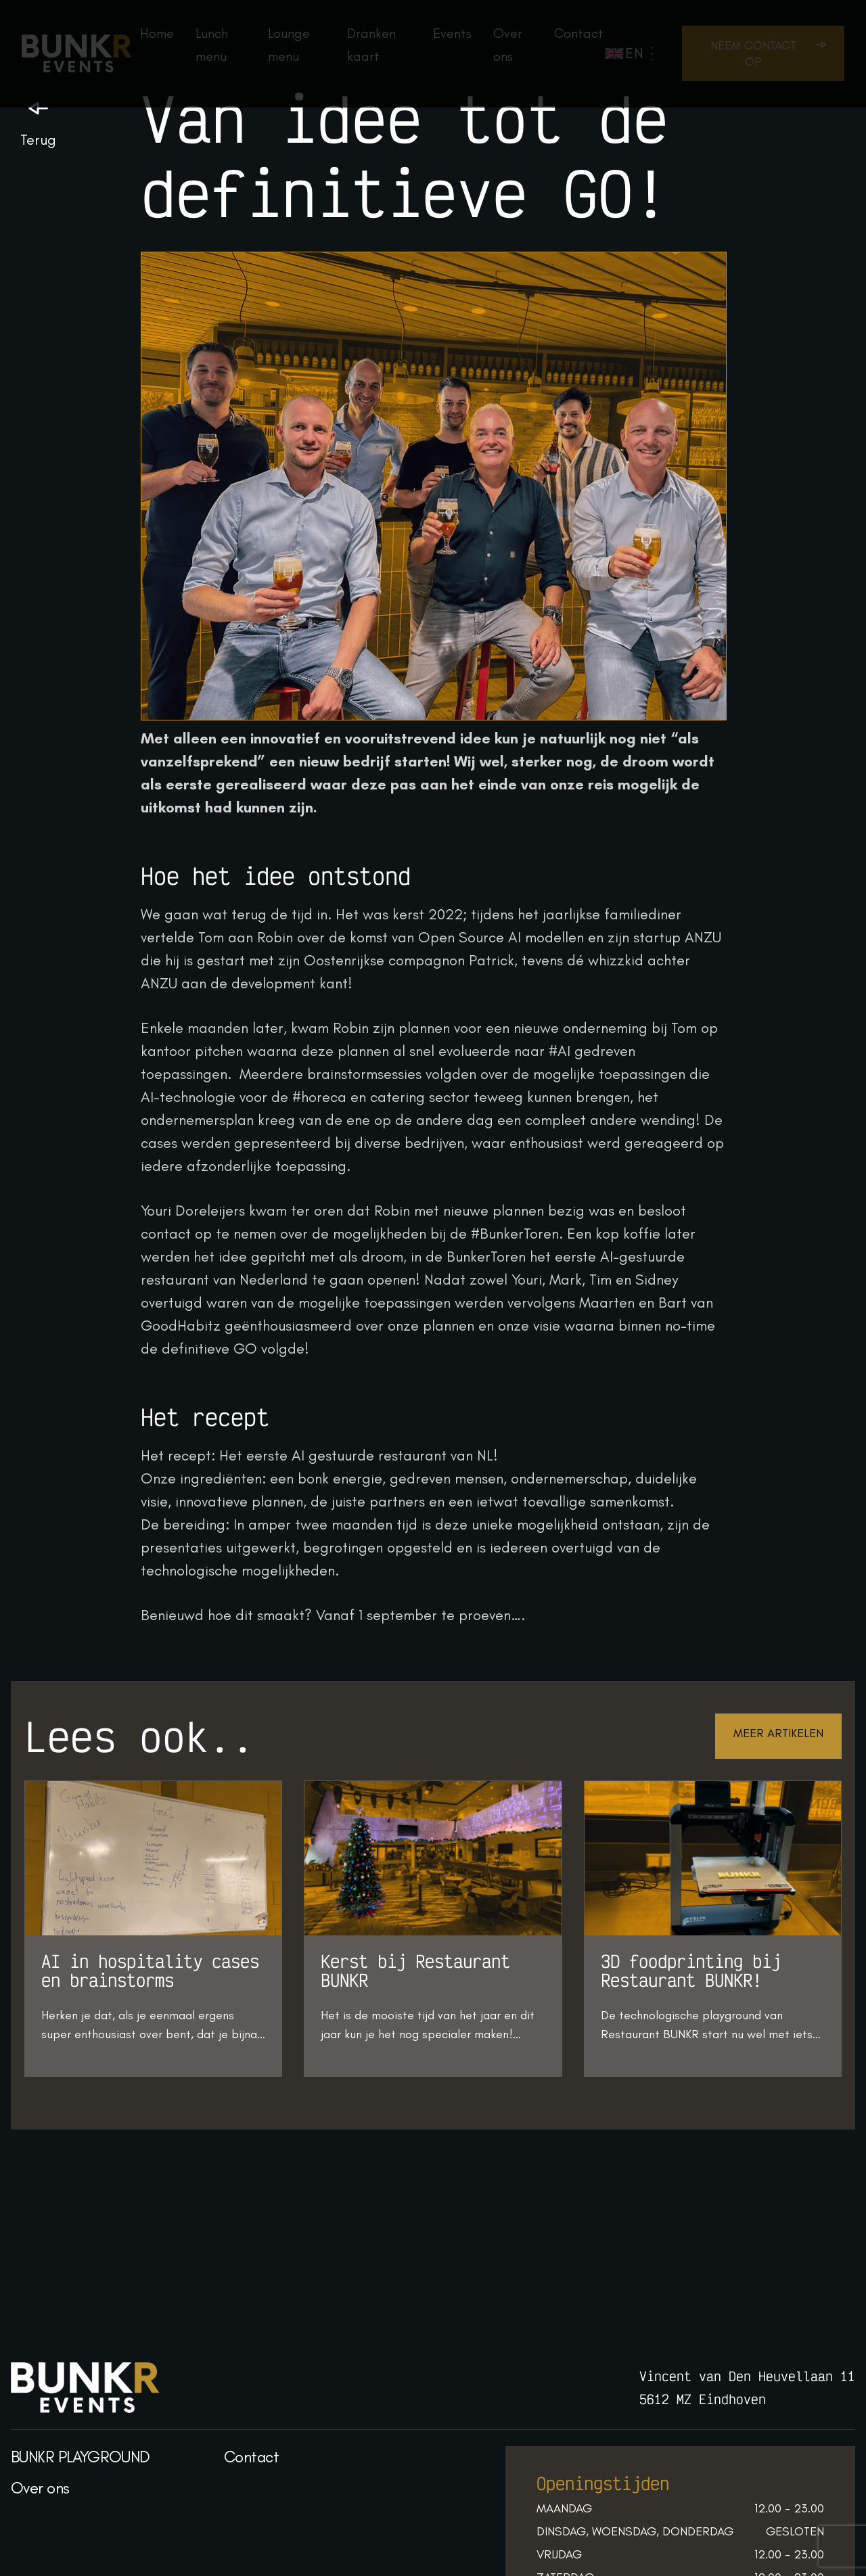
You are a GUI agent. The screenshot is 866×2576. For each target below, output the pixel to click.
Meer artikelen (778, 1733)
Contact (251, 2456)
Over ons (40, 2488)
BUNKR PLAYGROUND (80, 2456)
